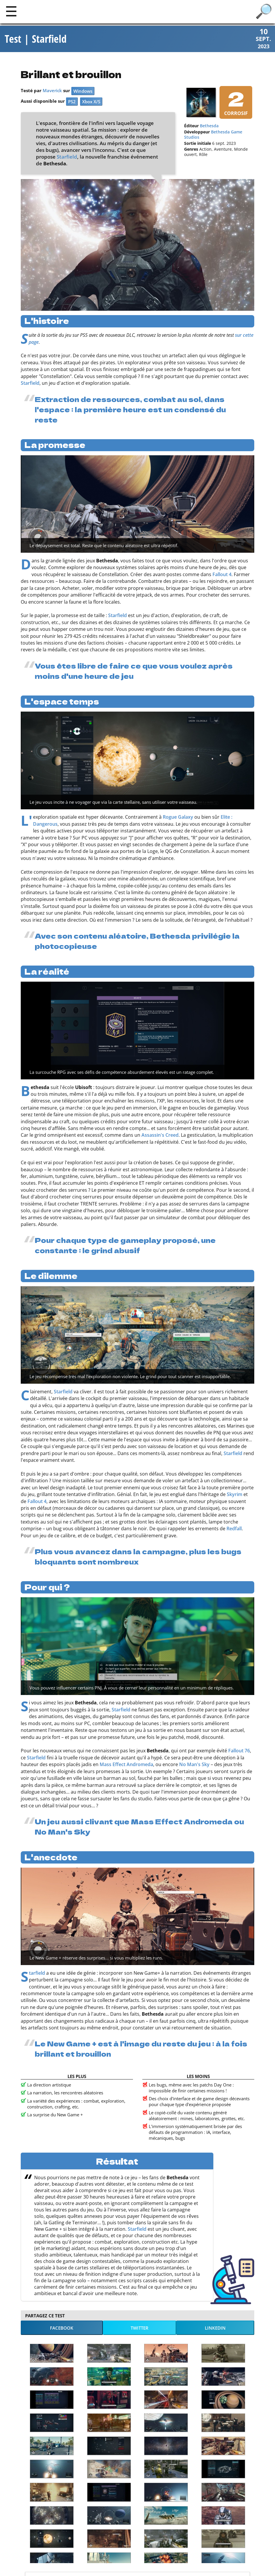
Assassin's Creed (160, 1135)
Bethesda (209, 125)
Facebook (61, 2328)
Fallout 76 (239, 1750)
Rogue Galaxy (178, 817)
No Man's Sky (194, 1764)
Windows (82, 91)
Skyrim (234, 1494)
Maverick (52, 90)
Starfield (67, 156)
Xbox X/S (91, 101)
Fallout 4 (221, 574)
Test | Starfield (36, 39)
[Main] (11, 10)
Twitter (139, 2328)
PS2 (72, 101)
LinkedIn (215, 2328)
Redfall (234, 1528)
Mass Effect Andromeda (126, 1764)
